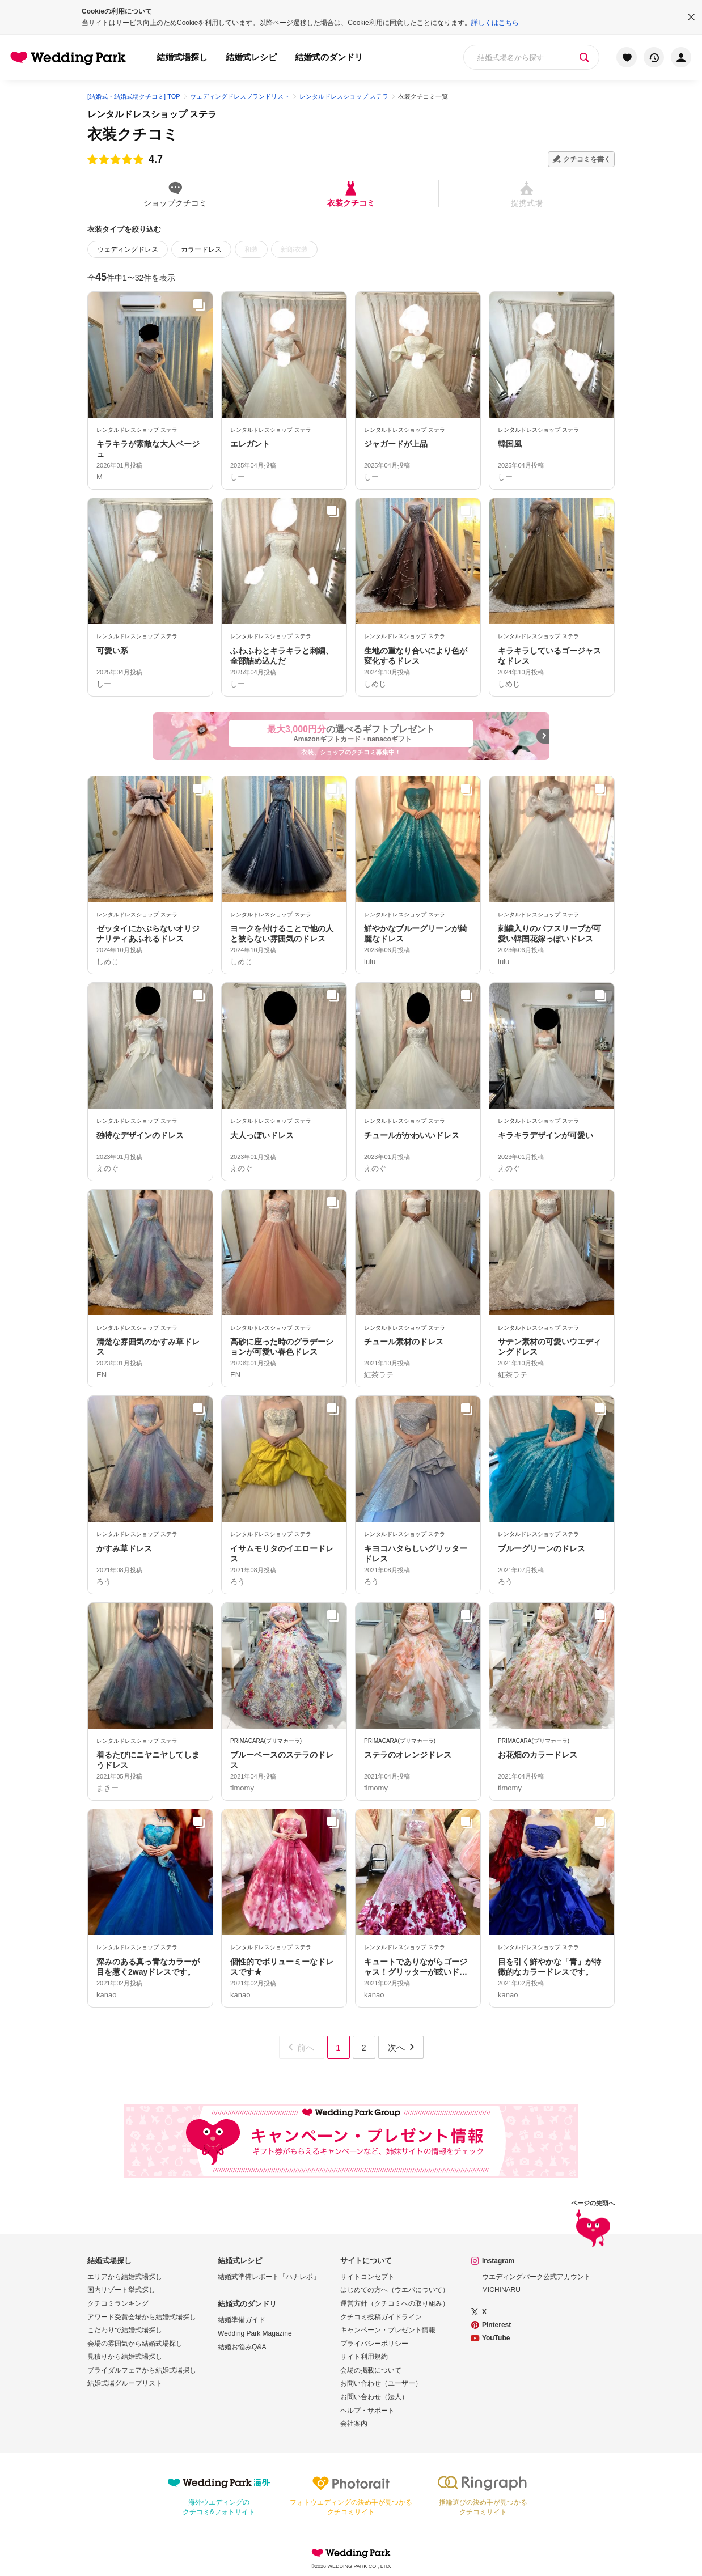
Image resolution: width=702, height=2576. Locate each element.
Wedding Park (351, 2552)
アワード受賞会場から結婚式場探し (141, 2317)
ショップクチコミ (175, 193)
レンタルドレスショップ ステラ (152, 114)
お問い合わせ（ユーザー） (381, 2383)
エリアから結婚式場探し (124, 2277)
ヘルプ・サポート (367, 2410)
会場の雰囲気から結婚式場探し (135, 2344)
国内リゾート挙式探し (121, 2290)
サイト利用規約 (364, 2357)
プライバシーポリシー (374, 2344)
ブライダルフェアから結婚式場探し (141, 2370)
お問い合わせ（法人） (374, 2397)
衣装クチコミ (350, 193)
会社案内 (353, 2424)
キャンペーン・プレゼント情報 (387, 2330)
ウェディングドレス (127, 249)
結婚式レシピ (251, 57)
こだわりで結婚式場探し (124, 2330)
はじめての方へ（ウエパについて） (394, 2290)
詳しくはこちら (495, 23)
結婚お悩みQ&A (242, 2347)
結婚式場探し (182, 57)
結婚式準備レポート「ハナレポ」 (269, 2277)
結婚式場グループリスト (124, 2383)
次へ (402, 2047)
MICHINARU (501, 2290)
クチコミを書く (587, 159)
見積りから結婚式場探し (124, 2357)
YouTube (496, 2338)
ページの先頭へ (593, 2225)
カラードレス (201, 249)
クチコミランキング (118, 2303)
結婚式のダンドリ (329, 57)
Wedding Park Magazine (255, 2333)
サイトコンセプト (367, 2277)
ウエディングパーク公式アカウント (536, 2277)
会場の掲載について (370, 2370)
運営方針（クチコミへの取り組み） (394, 2303)
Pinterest (496, 2325)
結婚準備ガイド (241, 2320)
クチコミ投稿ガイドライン (381, 2317)
